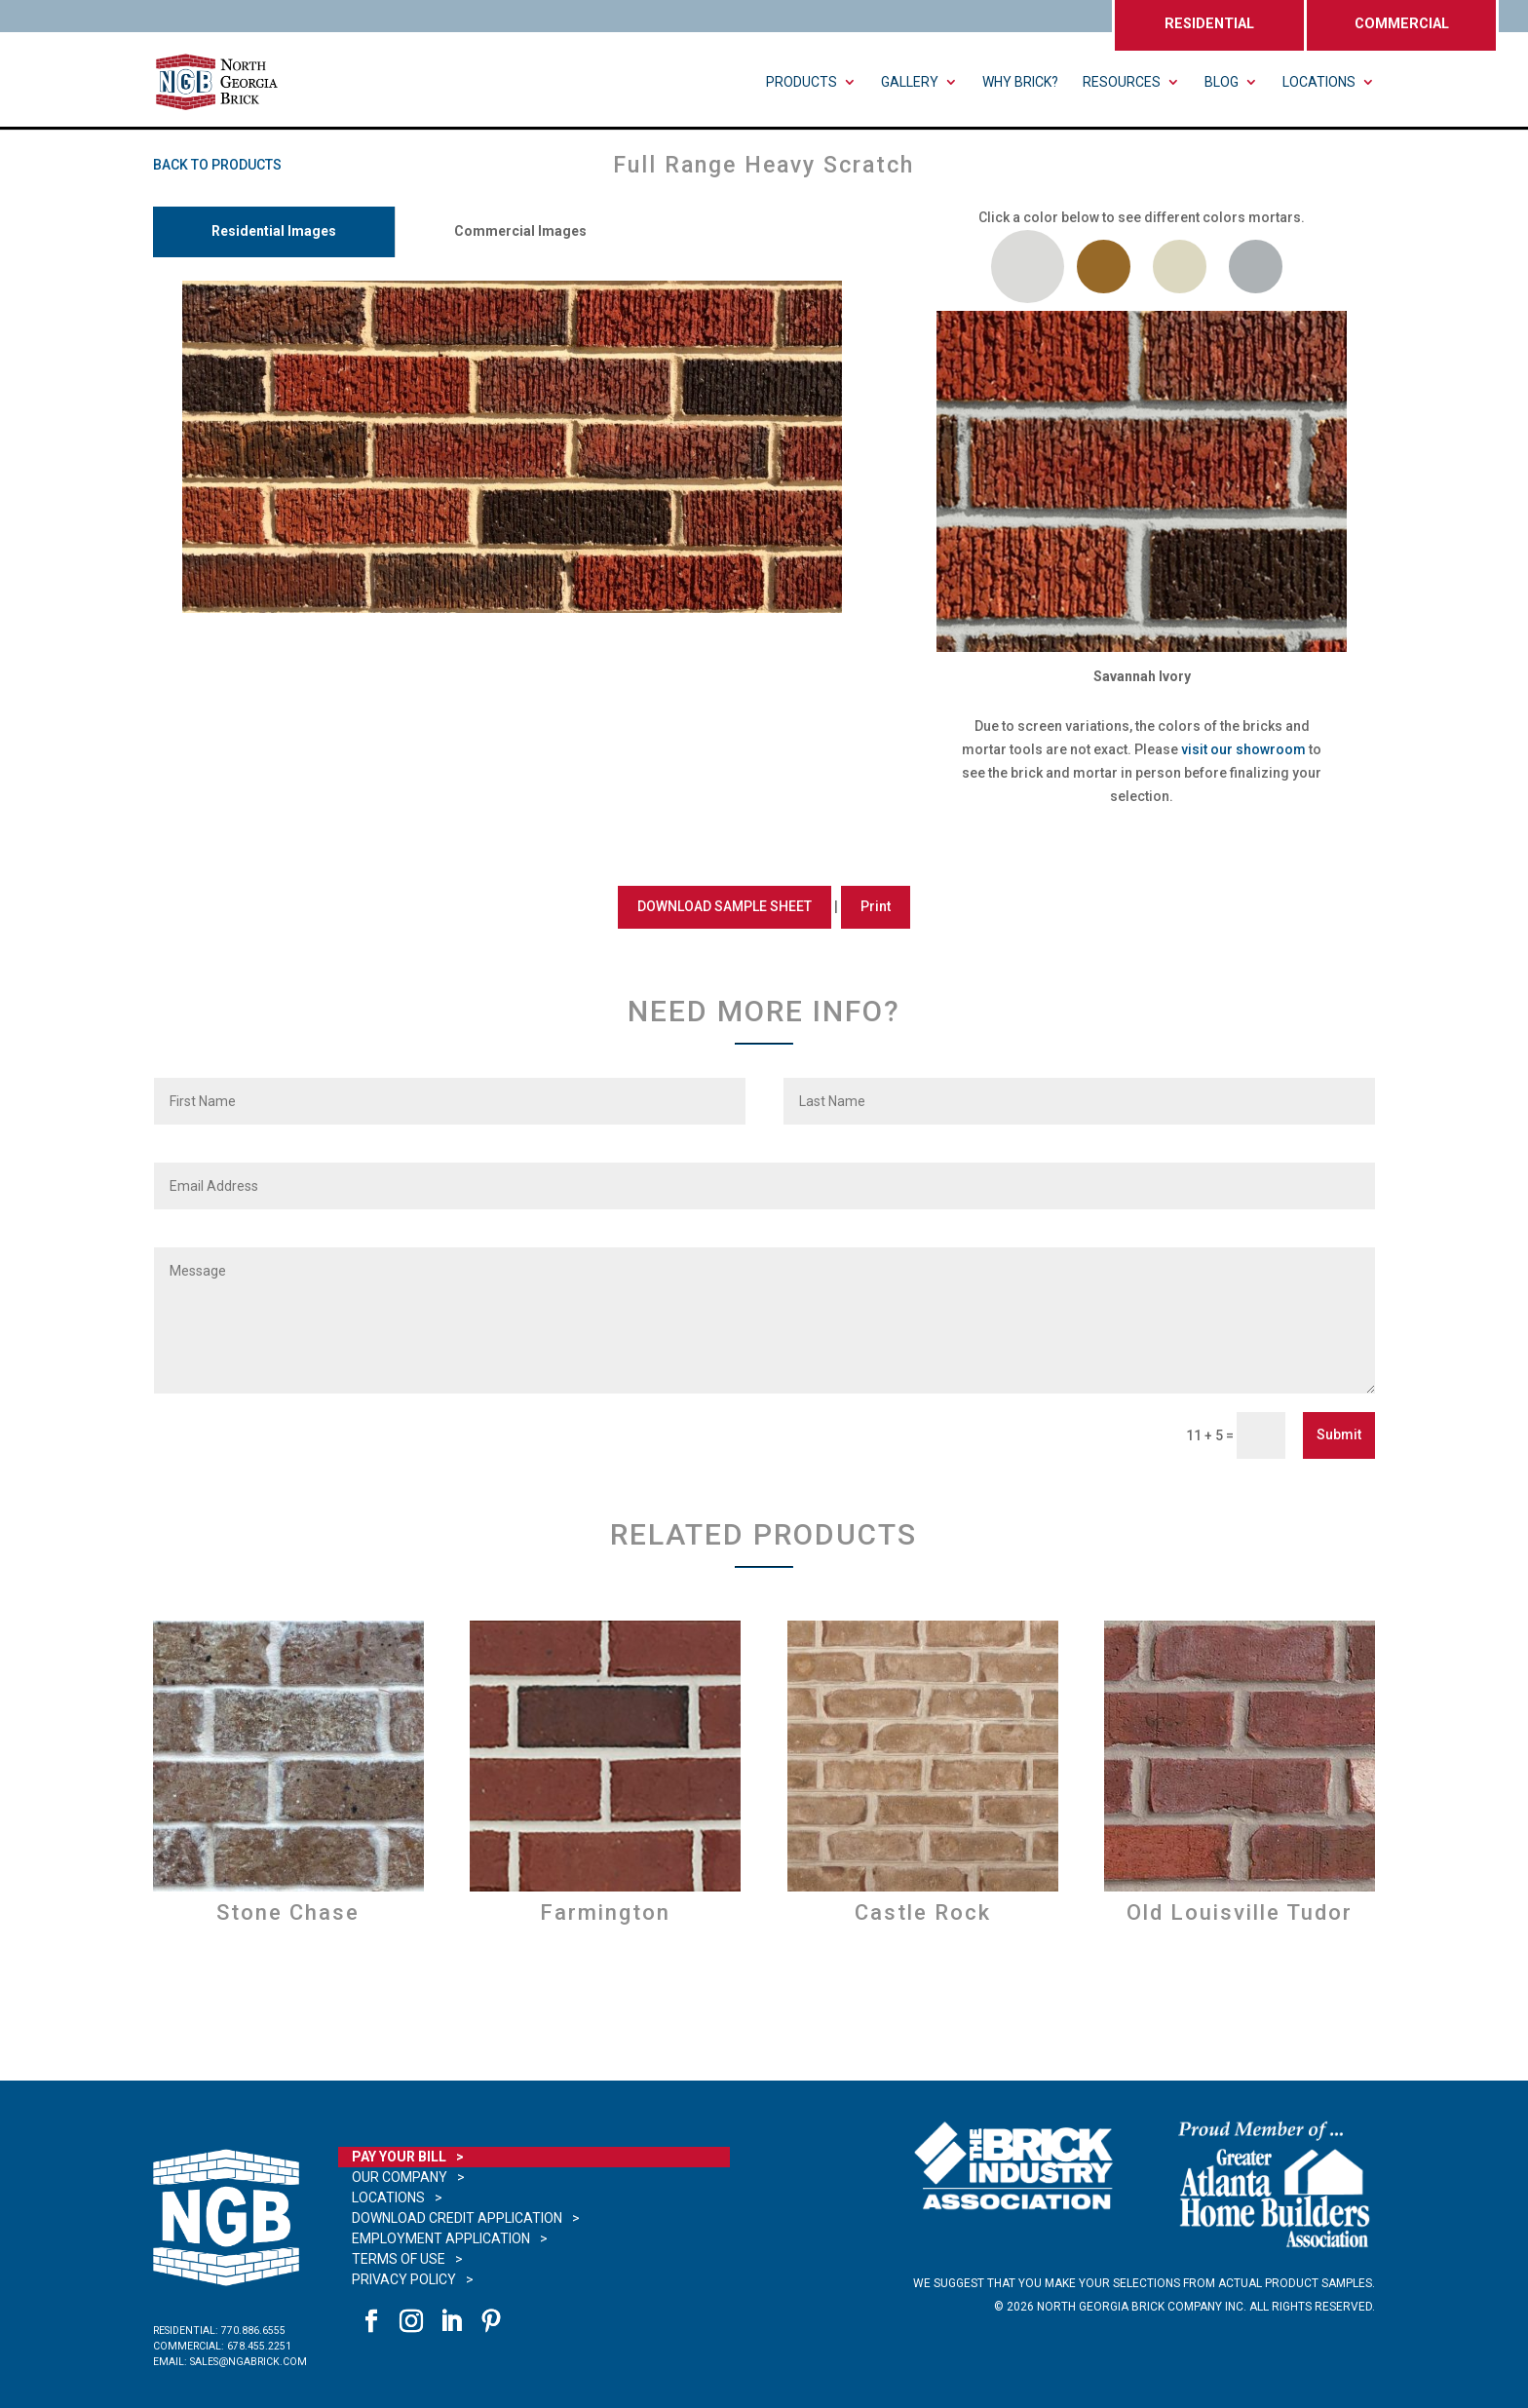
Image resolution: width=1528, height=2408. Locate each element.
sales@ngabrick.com (248, 2361)
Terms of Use (398, 2259)
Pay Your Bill (399, 2156)
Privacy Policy (404, 2279)
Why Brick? (1020, 82)
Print (875, 906)
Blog (1221, 82)
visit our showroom (1243, 749)
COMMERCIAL (1402, 24)
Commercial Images (520, 231)
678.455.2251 (259, 2346)
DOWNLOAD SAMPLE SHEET (724, 906)
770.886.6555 (253, 2330)
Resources (1122, 82)
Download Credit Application (457, 2218)
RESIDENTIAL (1209, 24)
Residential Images (273, 231)
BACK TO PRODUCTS (217, 164)
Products (801, 82)
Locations (1319, 82)
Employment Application (441, 2238)
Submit (1339, 1434)
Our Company (399, 2177)
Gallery (909, 82)
